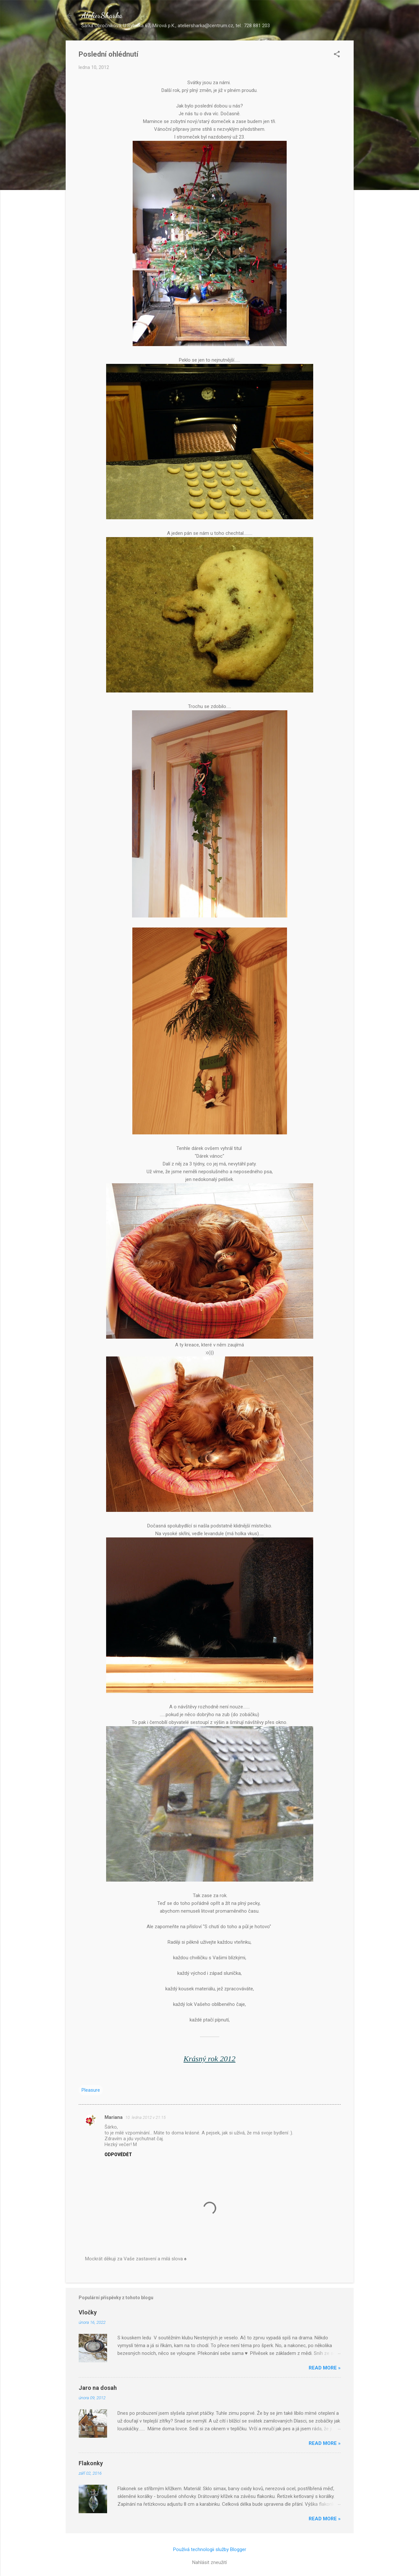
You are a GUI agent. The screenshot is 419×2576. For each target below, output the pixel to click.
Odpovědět (118, 2154)
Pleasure (91, 2090)
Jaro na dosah (98, 2387)
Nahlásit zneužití (209, 2562)
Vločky (88, 2312)
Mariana (114, 2117)
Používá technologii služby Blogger (209, 2549)
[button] (337, 54)
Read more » (325, 2368)
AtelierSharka (101, 15)
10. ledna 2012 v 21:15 (145, 2117)
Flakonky (91, 2463)
